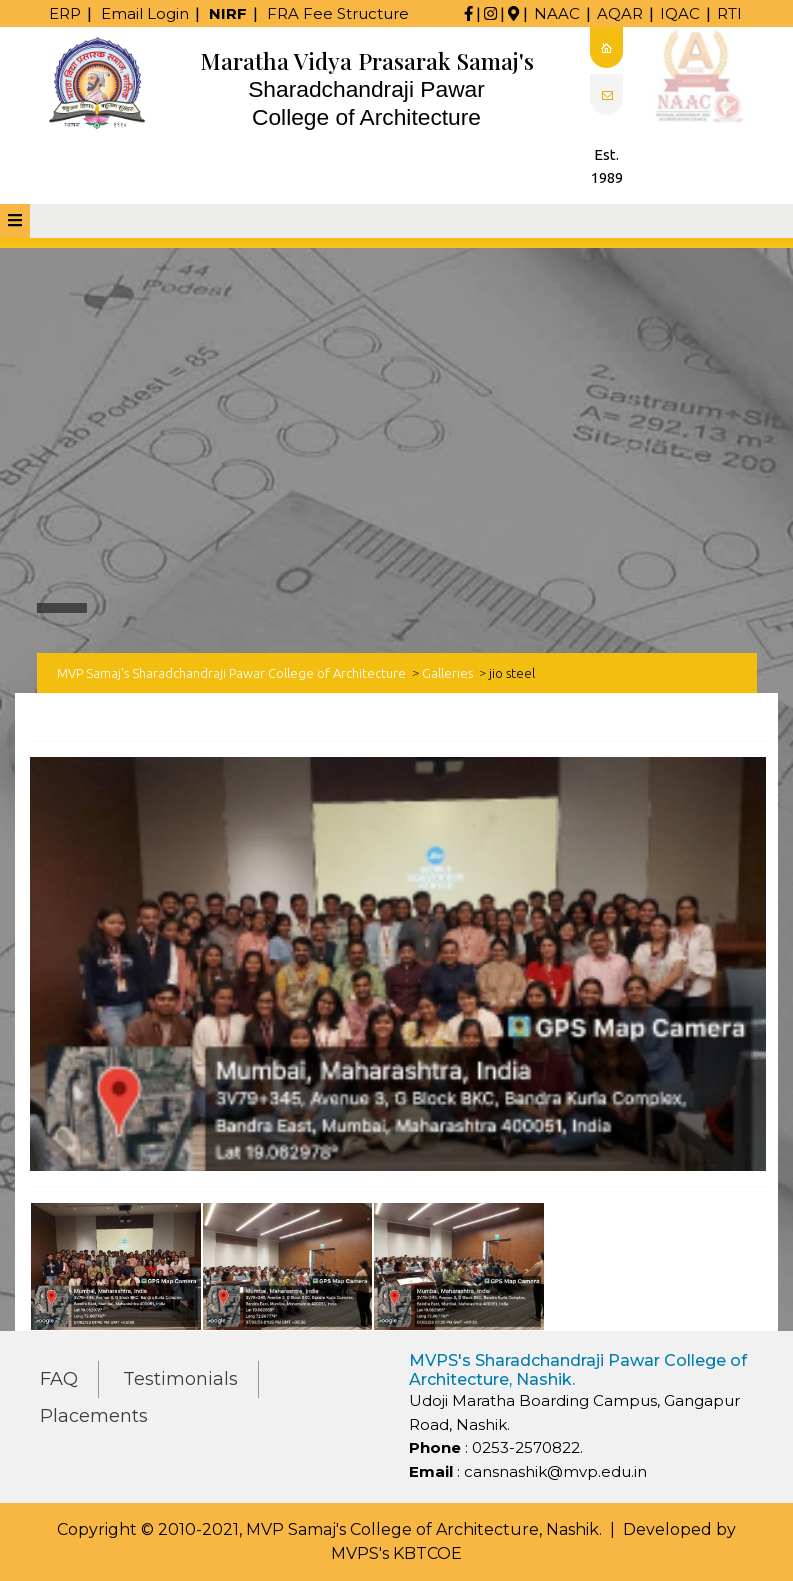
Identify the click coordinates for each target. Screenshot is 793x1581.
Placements (94, 1416)
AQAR (620, 13)
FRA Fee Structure (338, 13)
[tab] (15, 221)
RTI (729, 13)
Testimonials (180, 1379)
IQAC (680, 13)
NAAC (557, 13)
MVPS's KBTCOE (396, 1553)
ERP (65, 13)
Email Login (145, 13)
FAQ (59, 1379)
